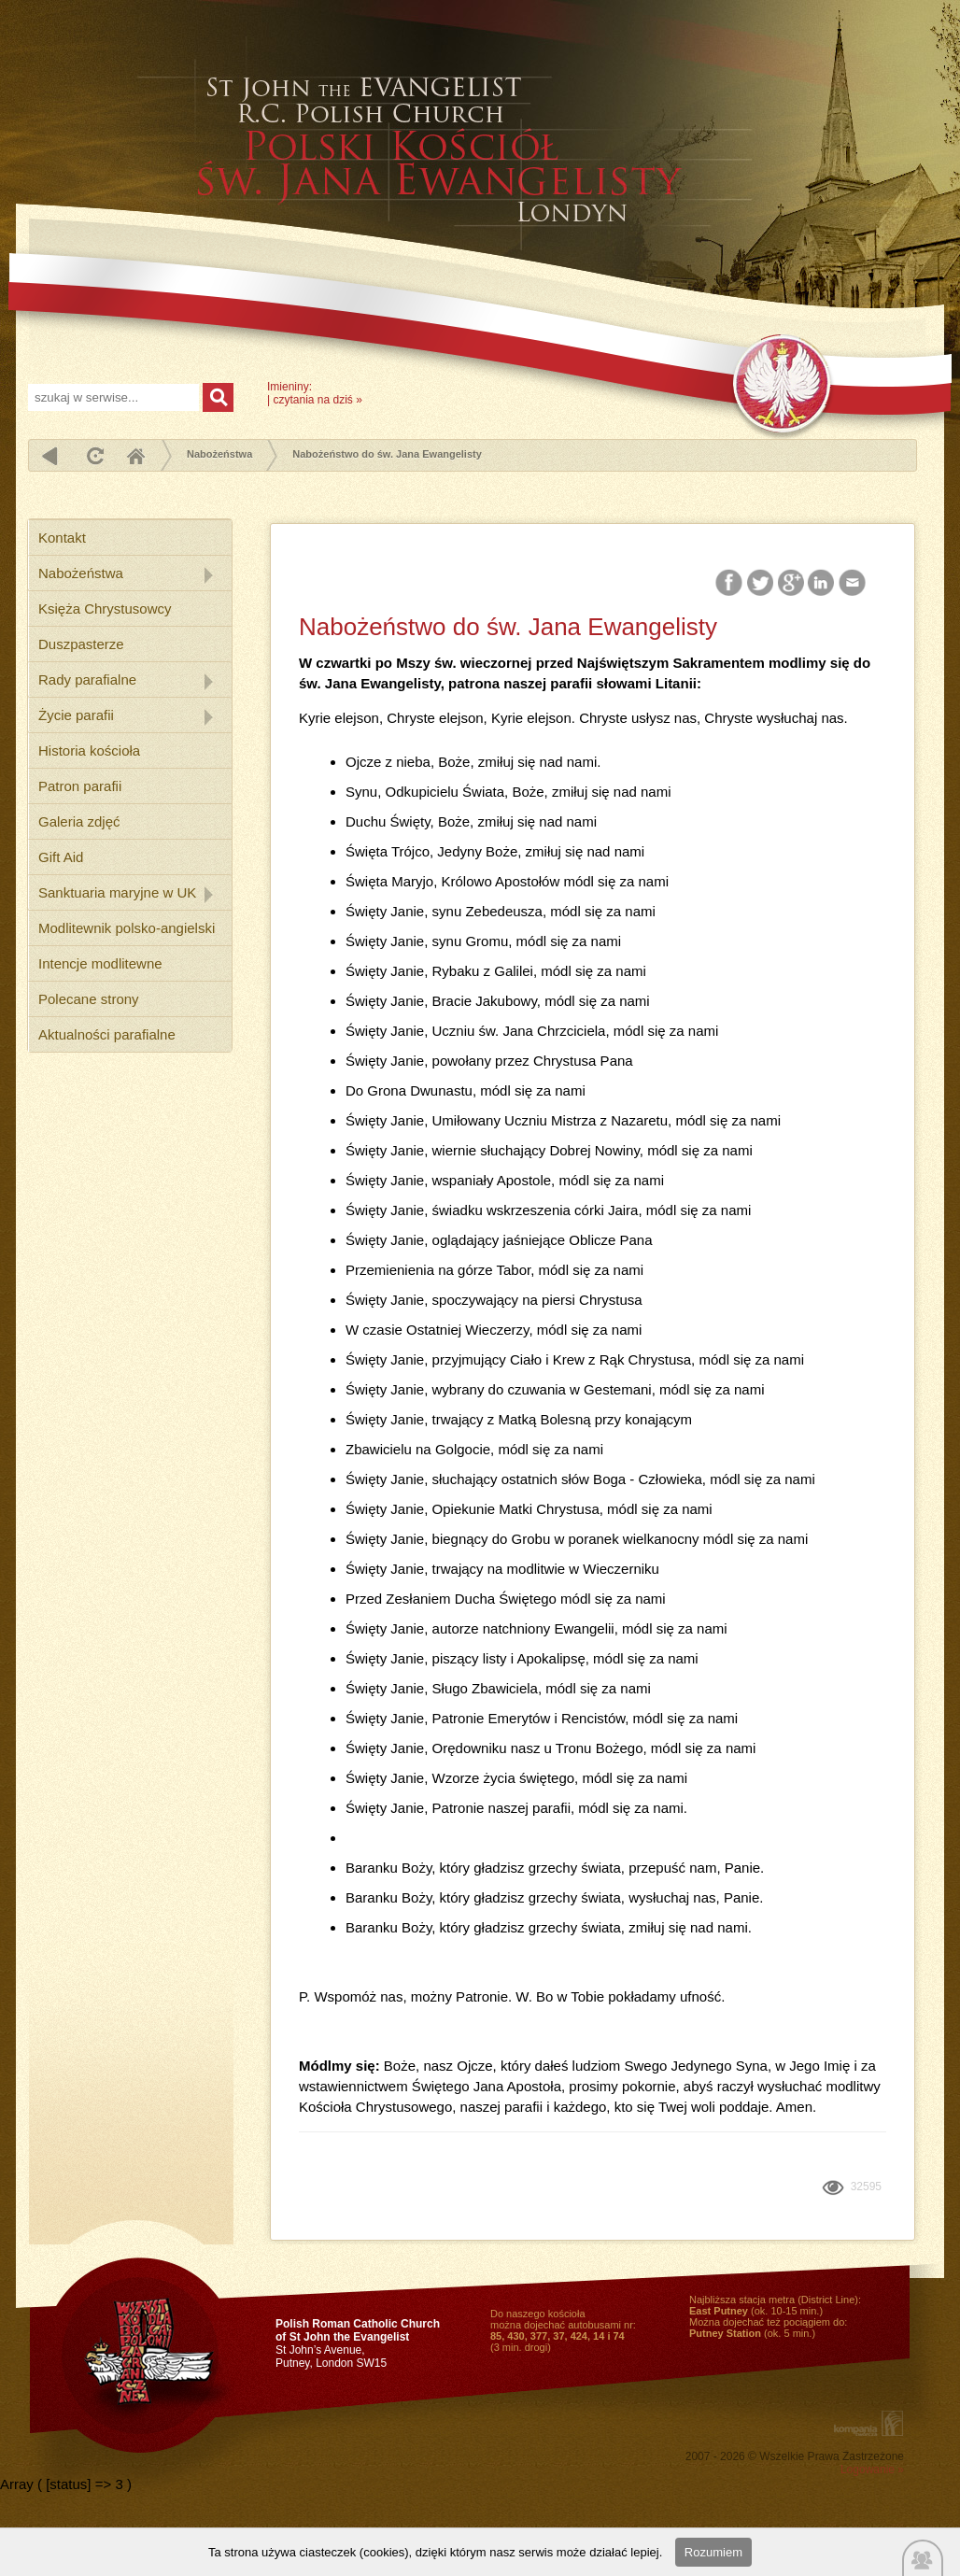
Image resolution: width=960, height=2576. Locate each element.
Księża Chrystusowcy (105, 608)
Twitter (760, 583)
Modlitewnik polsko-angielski (126, 928)
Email (853, 583)
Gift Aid (60, 857)
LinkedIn (822, 583)
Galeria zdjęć (79, 821)
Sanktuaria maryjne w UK (117, 892)
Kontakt (62, 537)
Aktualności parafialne (107, 1034)
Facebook (730, 583)
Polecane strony (88, 999)
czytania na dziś (313, 399)
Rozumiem (713, 2552)
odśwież (93, 455)
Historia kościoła (89, 750)
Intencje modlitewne (100, 963)
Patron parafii (79, 786)
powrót (50, 455)
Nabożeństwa (219, 454)
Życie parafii (76, 715)
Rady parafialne (87, 679)
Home (135, 455)
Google (791, 583)
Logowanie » (872, 2469)
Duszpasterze (81, 644)
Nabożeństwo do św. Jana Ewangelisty (387, 454)
